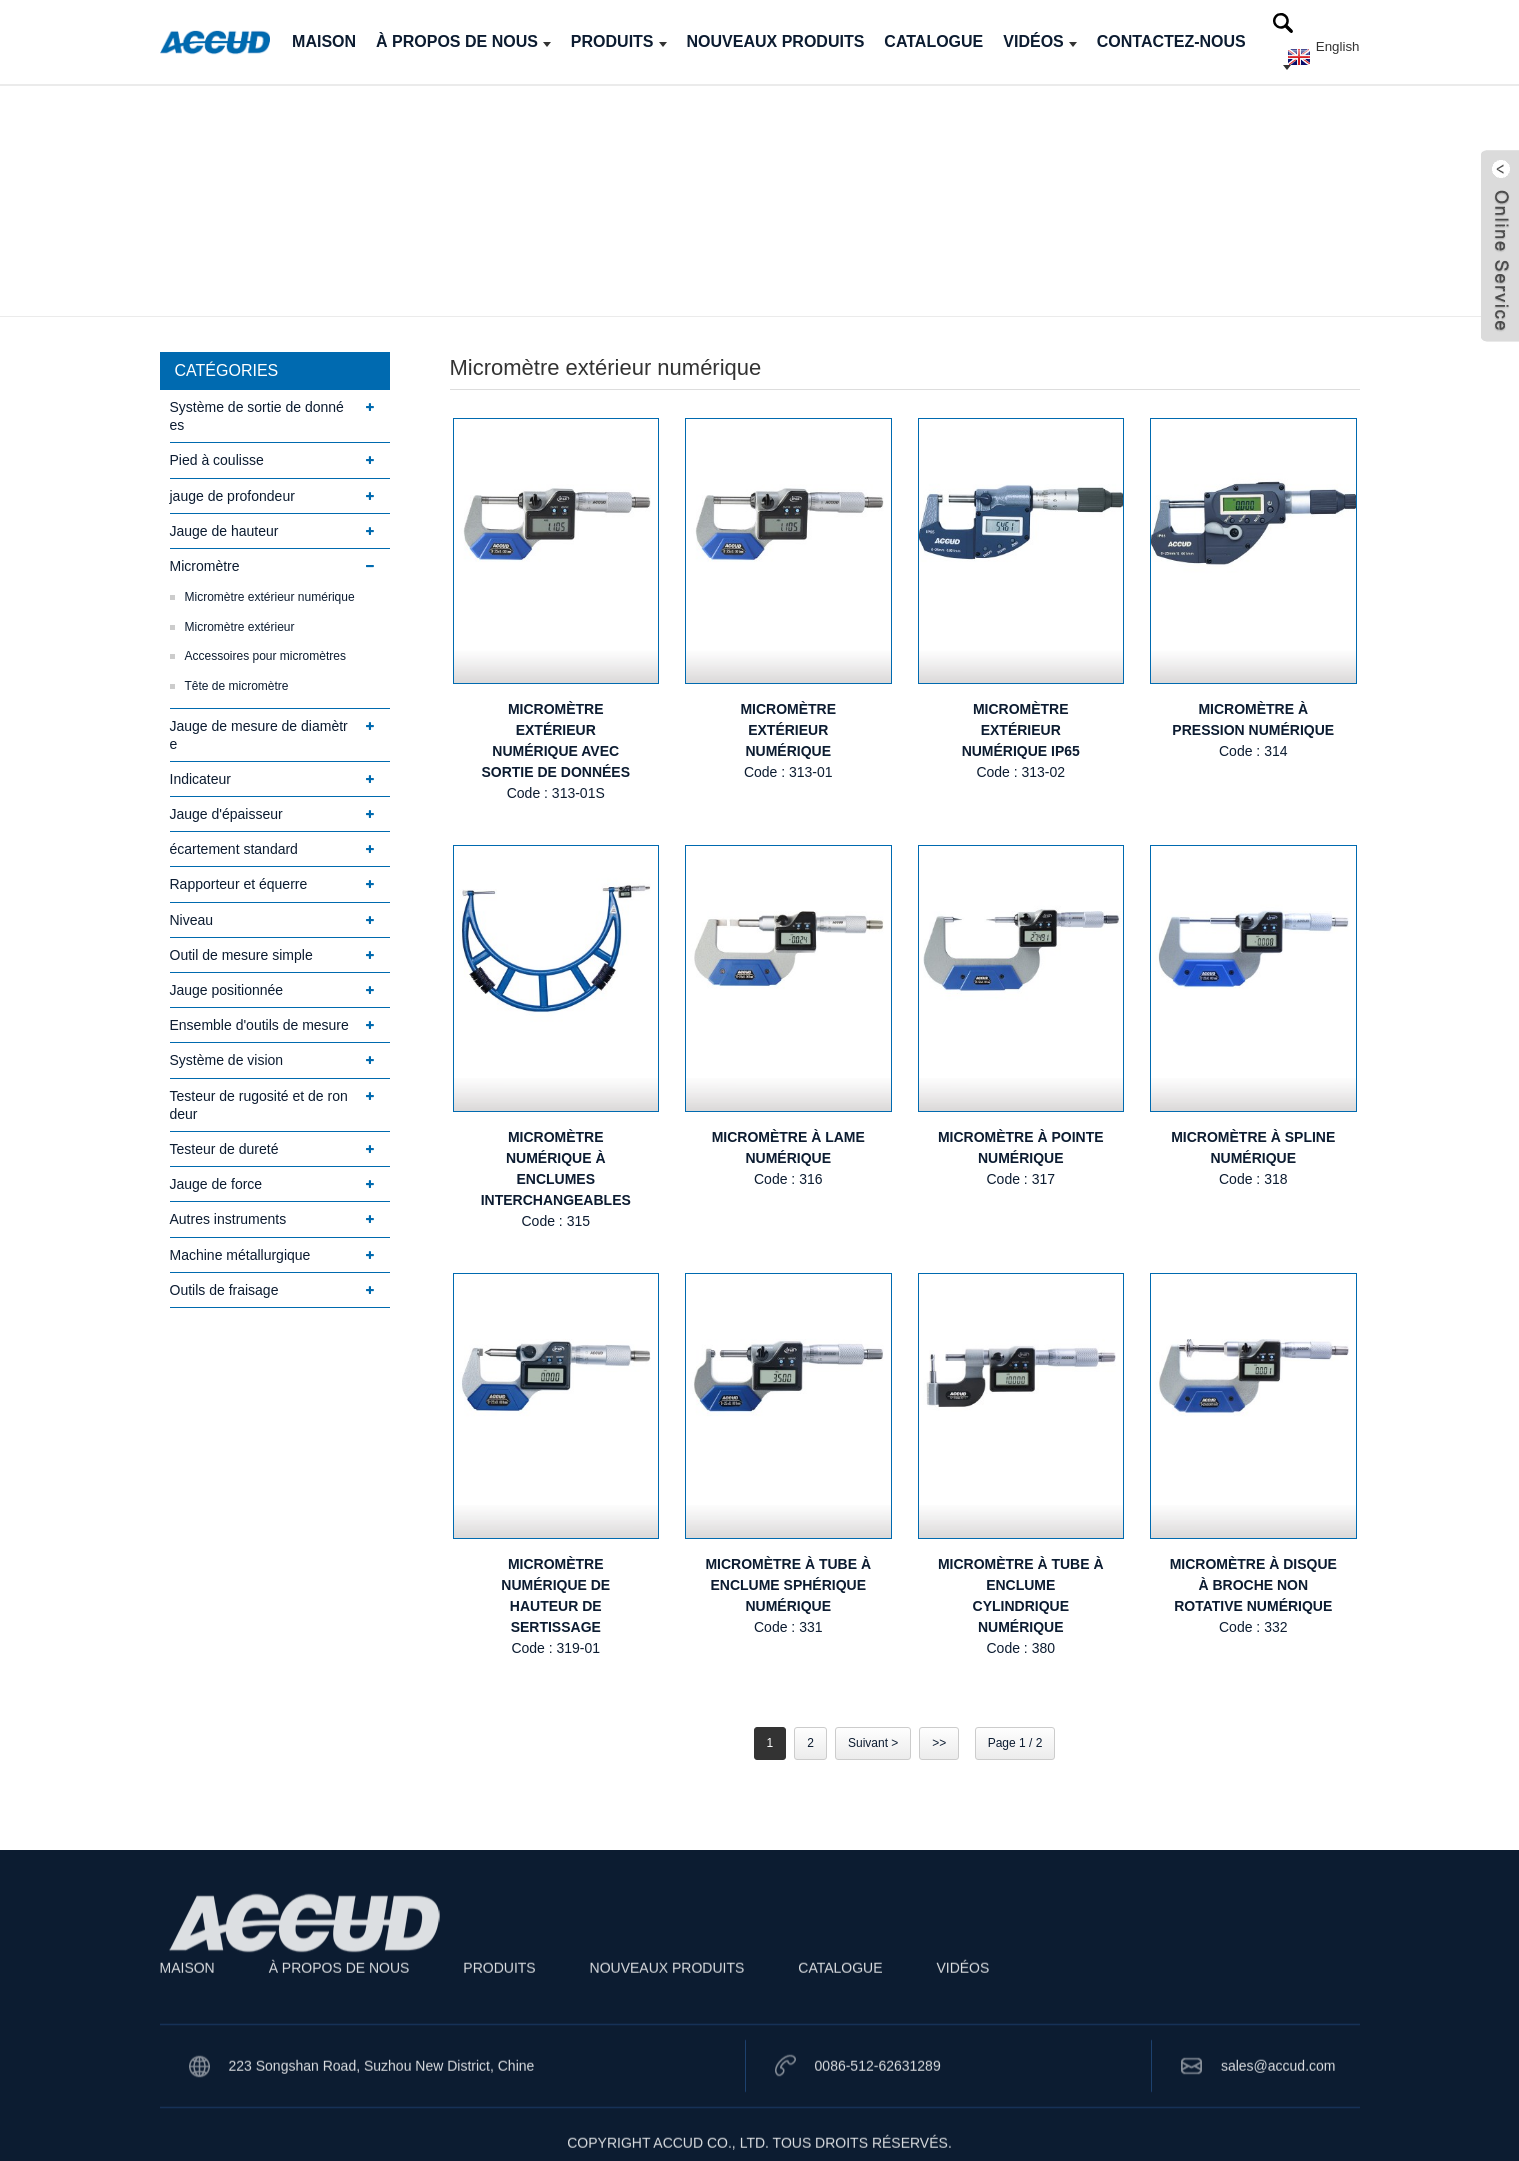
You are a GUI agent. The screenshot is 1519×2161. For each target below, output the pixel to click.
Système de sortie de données (257, 416)
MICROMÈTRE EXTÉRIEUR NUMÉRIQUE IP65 (1021, 730)
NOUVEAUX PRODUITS (776, 41)
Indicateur (200, 779)
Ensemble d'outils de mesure (259, 1025)
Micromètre (205, 566)
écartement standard (234, 849)
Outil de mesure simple (241, 955)
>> (939, 1743)
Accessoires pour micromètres (265, 656)
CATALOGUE (933, 41)
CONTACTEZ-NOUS (1171, 41)
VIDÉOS (1039, 41)
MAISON (324, 41)
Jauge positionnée (227, 990)
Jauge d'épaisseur (226, 814)
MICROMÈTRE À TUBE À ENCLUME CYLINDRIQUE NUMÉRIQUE (1021, 1595)
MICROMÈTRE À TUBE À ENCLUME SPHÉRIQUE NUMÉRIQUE (788, 1585)
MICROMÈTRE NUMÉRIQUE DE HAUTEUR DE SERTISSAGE (555, 1595)
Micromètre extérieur (240, 627)
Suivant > (873, 1743)
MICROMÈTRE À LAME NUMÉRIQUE (788, 1147)
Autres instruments (228, 1219)
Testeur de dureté (224, 1149)
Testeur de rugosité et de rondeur (259, 1105)
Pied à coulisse (217, 460)
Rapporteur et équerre (239, 884)
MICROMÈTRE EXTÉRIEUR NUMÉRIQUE (788, 730)
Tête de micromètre (237, 686)
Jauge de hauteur (224, 531)
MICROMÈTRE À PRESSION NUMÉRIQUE (1253, 719)
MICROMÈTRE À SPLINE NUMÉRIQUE (1253, 1147)
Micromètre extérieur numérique (270, 597)
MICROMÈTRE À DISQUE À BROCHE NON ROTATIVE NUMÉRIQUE (1253, 1585)
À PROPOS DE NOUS (463, 41)
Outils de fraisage (224, 1290)
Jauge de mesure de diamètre (259, 735)
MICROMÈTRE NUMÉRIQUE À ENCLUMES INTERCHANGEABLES (556, 1168)
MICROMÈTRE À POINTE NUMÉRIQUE (1021, 1147)
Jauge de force (216, 1184)
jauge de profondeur (232, 496)
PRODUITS (619, 41)
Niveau (192, 920)
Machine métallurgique (240, 1255)
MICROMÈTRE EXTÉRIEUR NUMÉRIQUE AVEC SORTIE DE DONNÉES (555, 740)
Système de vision (227, 1060)
